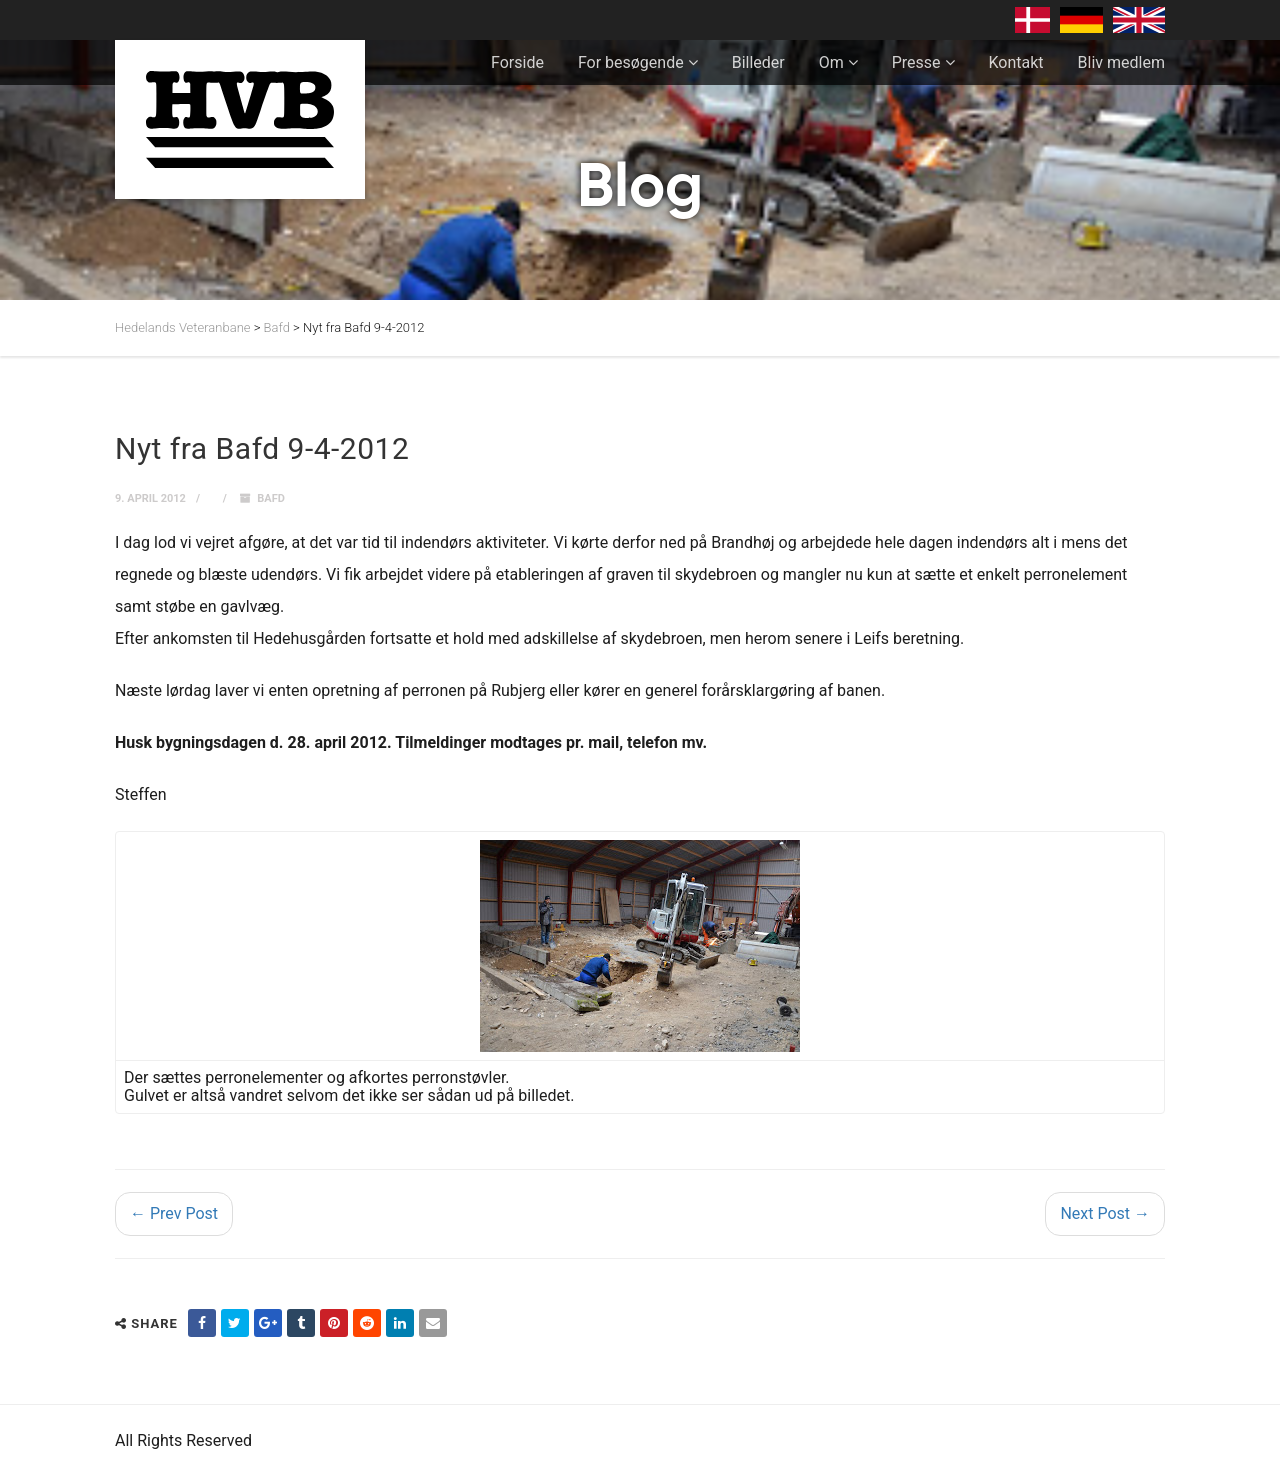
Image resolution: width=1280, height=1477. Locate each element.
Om (831, 62)
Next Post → (1105, 1213)
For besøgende (631, 62)
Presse (916, 62)
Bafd (271, 498)
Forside (517, 62)
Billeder (758, 62)
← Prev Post (174, 1213)
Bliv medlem (1121, 62)
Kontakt (1016, 62)
